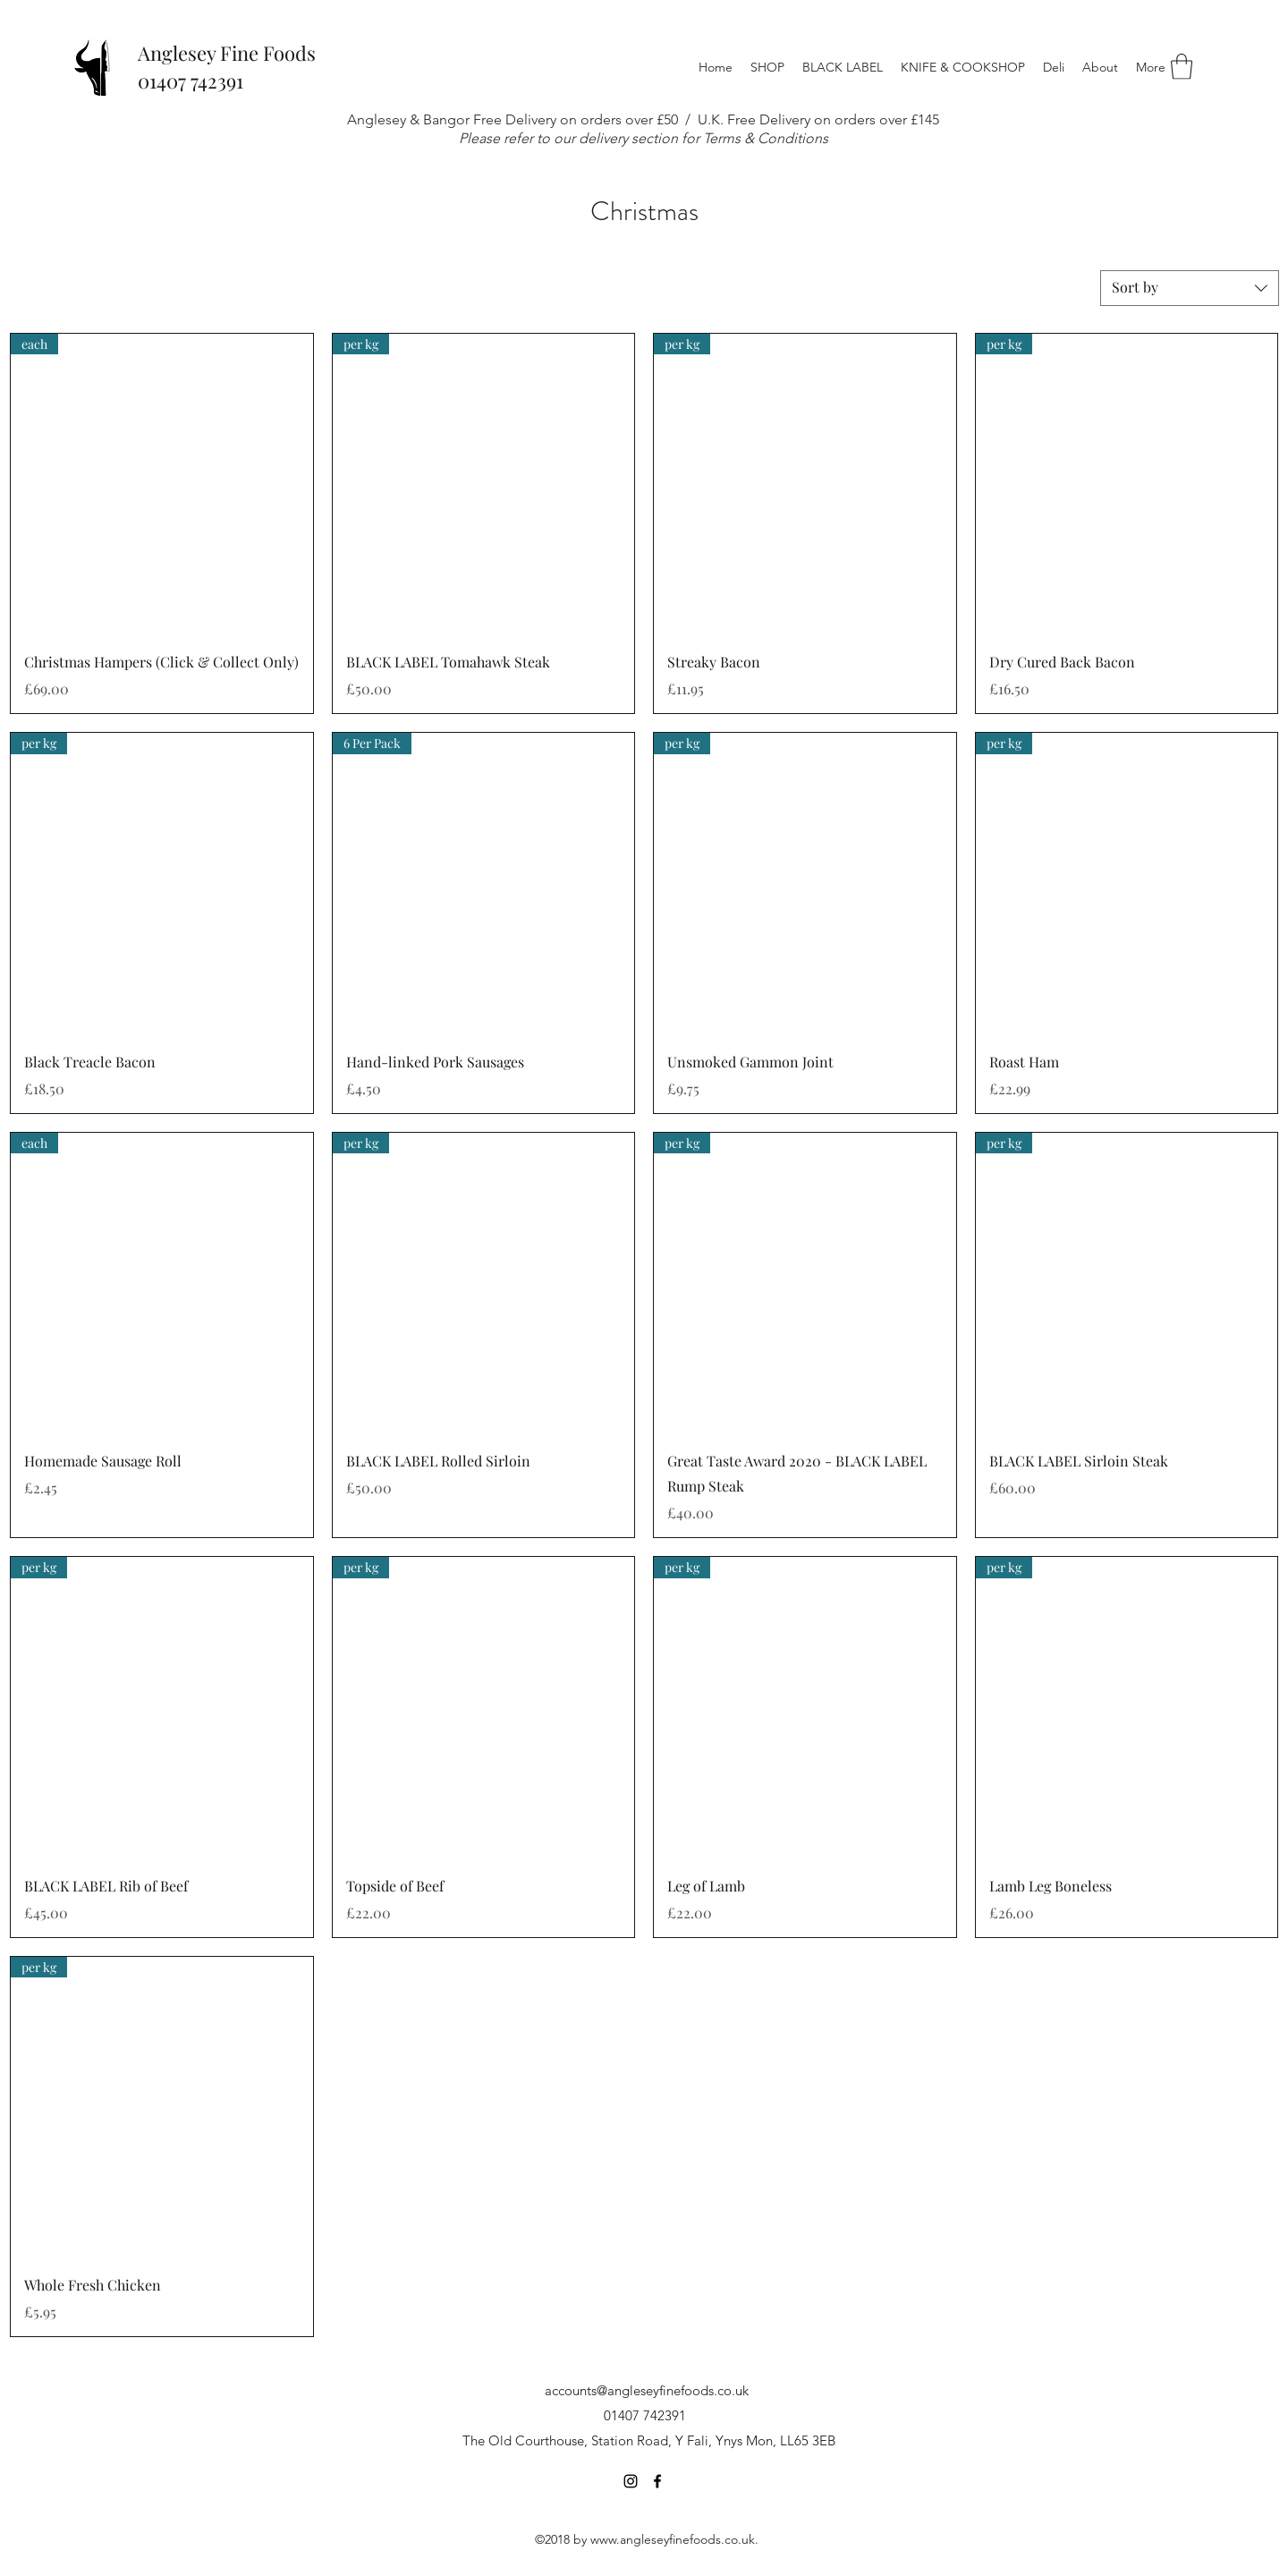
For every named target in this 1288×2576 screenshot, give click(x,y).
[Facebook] (657, 2481)
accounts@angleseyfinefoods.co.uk (647, 2390)
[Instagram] (631, 2481)
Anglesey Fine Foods (227, 52)
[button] (767, 67)
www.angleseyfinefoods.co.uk (672, 2539)
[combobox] (1189, 288)
